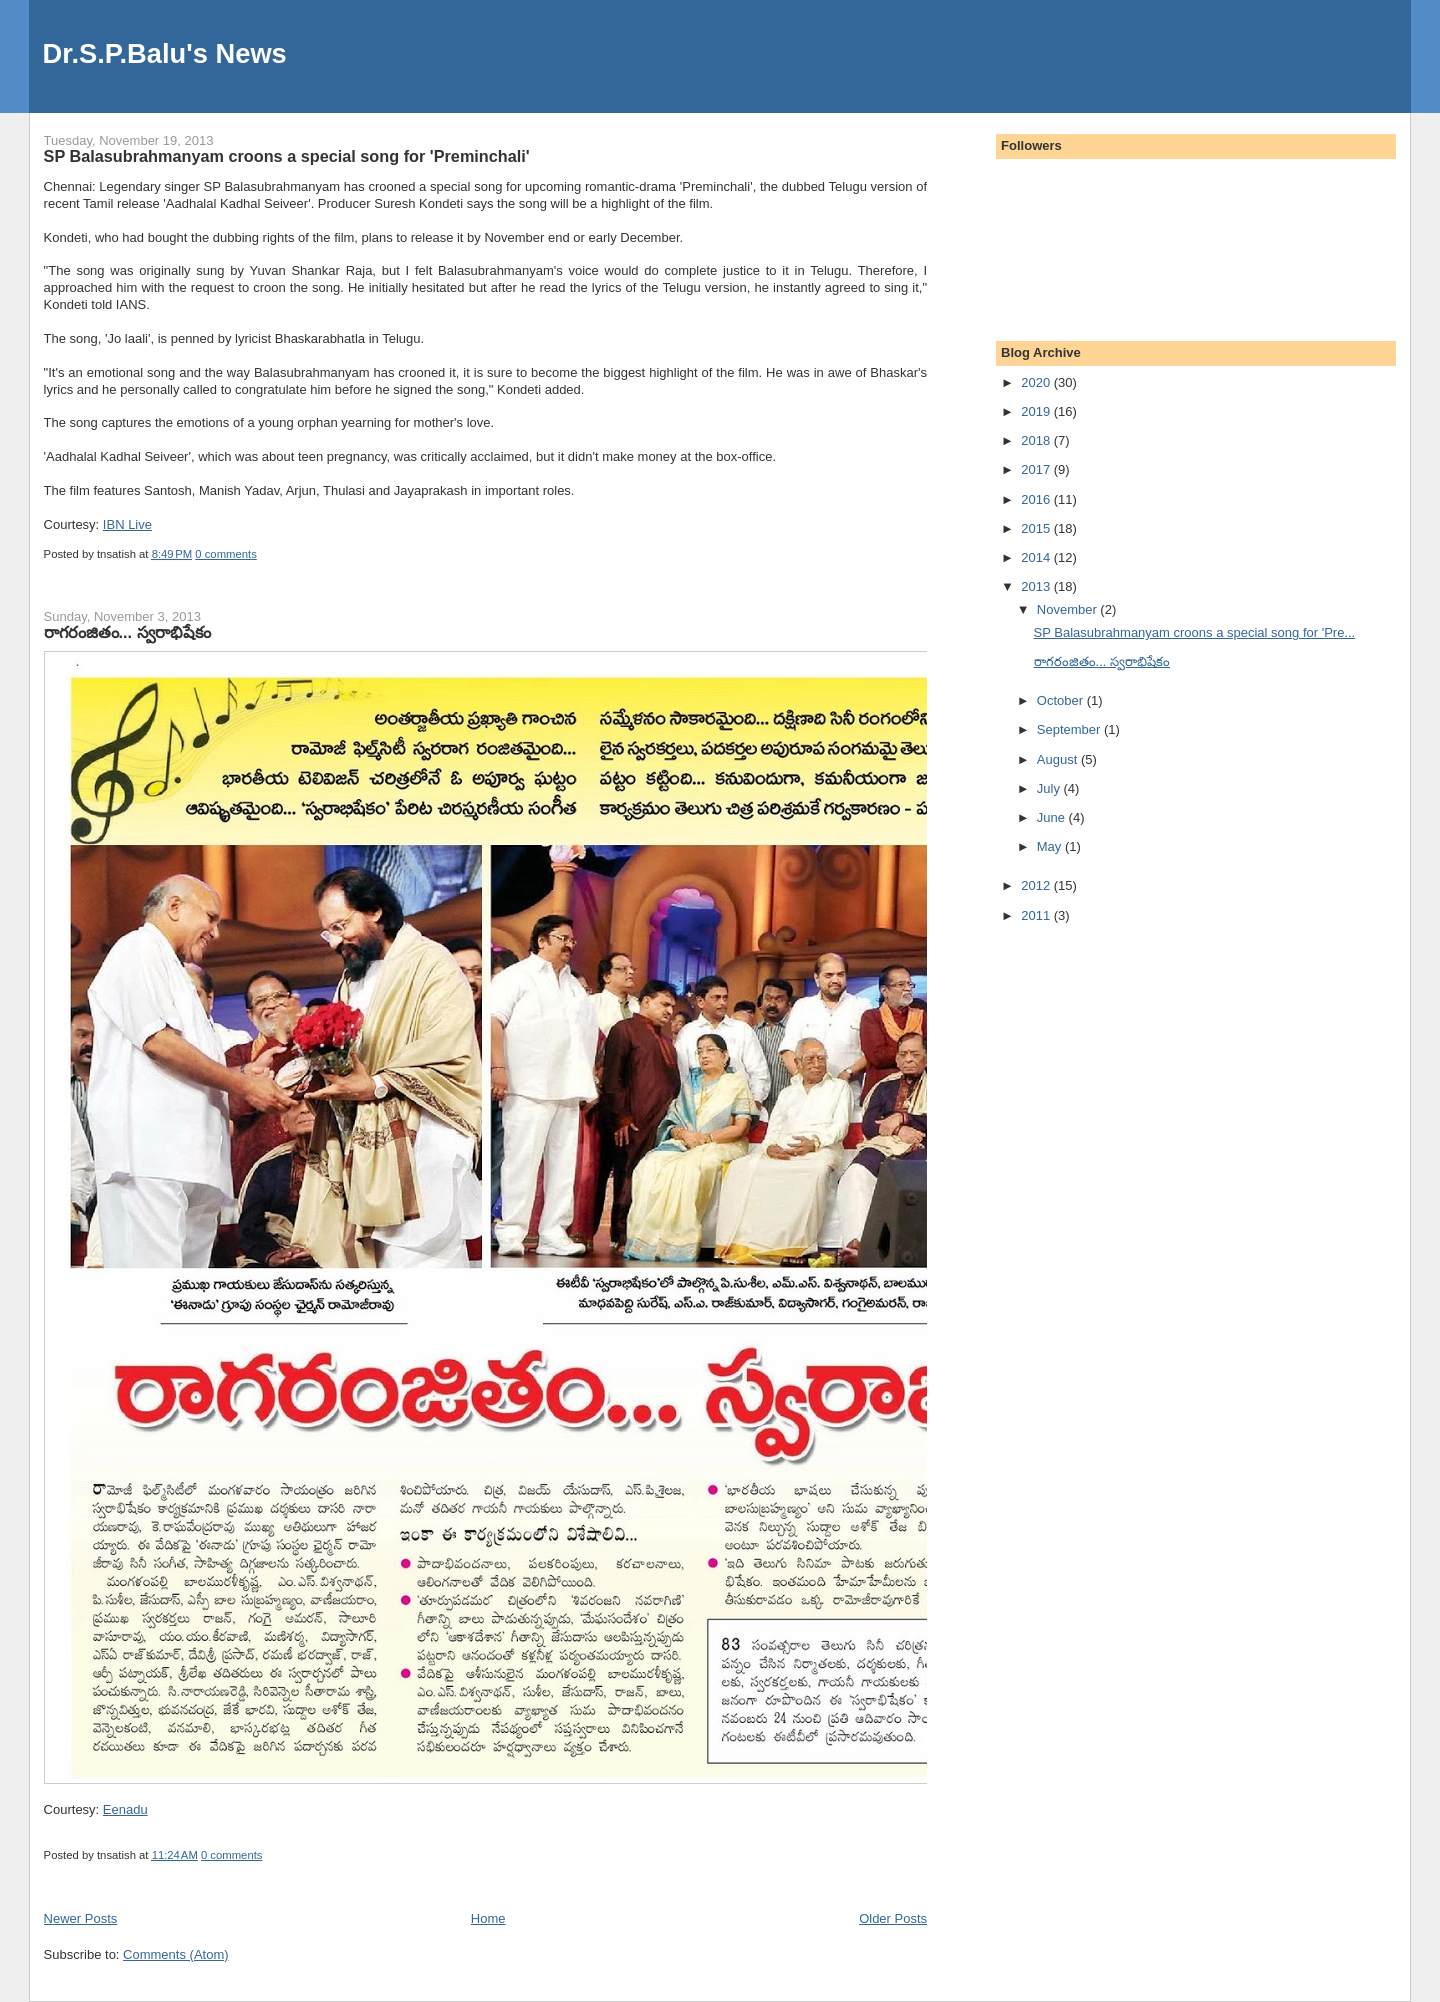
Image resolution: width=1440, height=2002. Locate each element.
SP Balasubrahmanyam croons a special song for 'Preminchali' (287, 156)
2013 (1037, 586)
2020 (1037, 382)
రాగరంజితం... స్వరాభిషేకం (127, 632)
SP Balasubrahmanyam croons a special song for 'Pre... (1195, 632)
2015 (1037, 528)
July (1050, 788)
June (1053, 817)
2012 (1037, 885)
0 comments (226, 554)
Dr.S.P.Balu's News (165, 53)
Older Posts (893, 1918)
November (1069, 609)
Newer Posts (81, 1918)
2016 (1037, 499)
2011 (1037, 915)
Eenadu (125, 1809)
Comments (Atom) (175, 1954)
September (1070, 729)
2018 (1037, 440)
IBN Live (127, 524)
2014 (1037, 557)
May (1051, 846)
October (1062, 700)
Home (488, 1918)
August (1059, 759)
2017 (1037, 469)
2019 (1037, 411)
